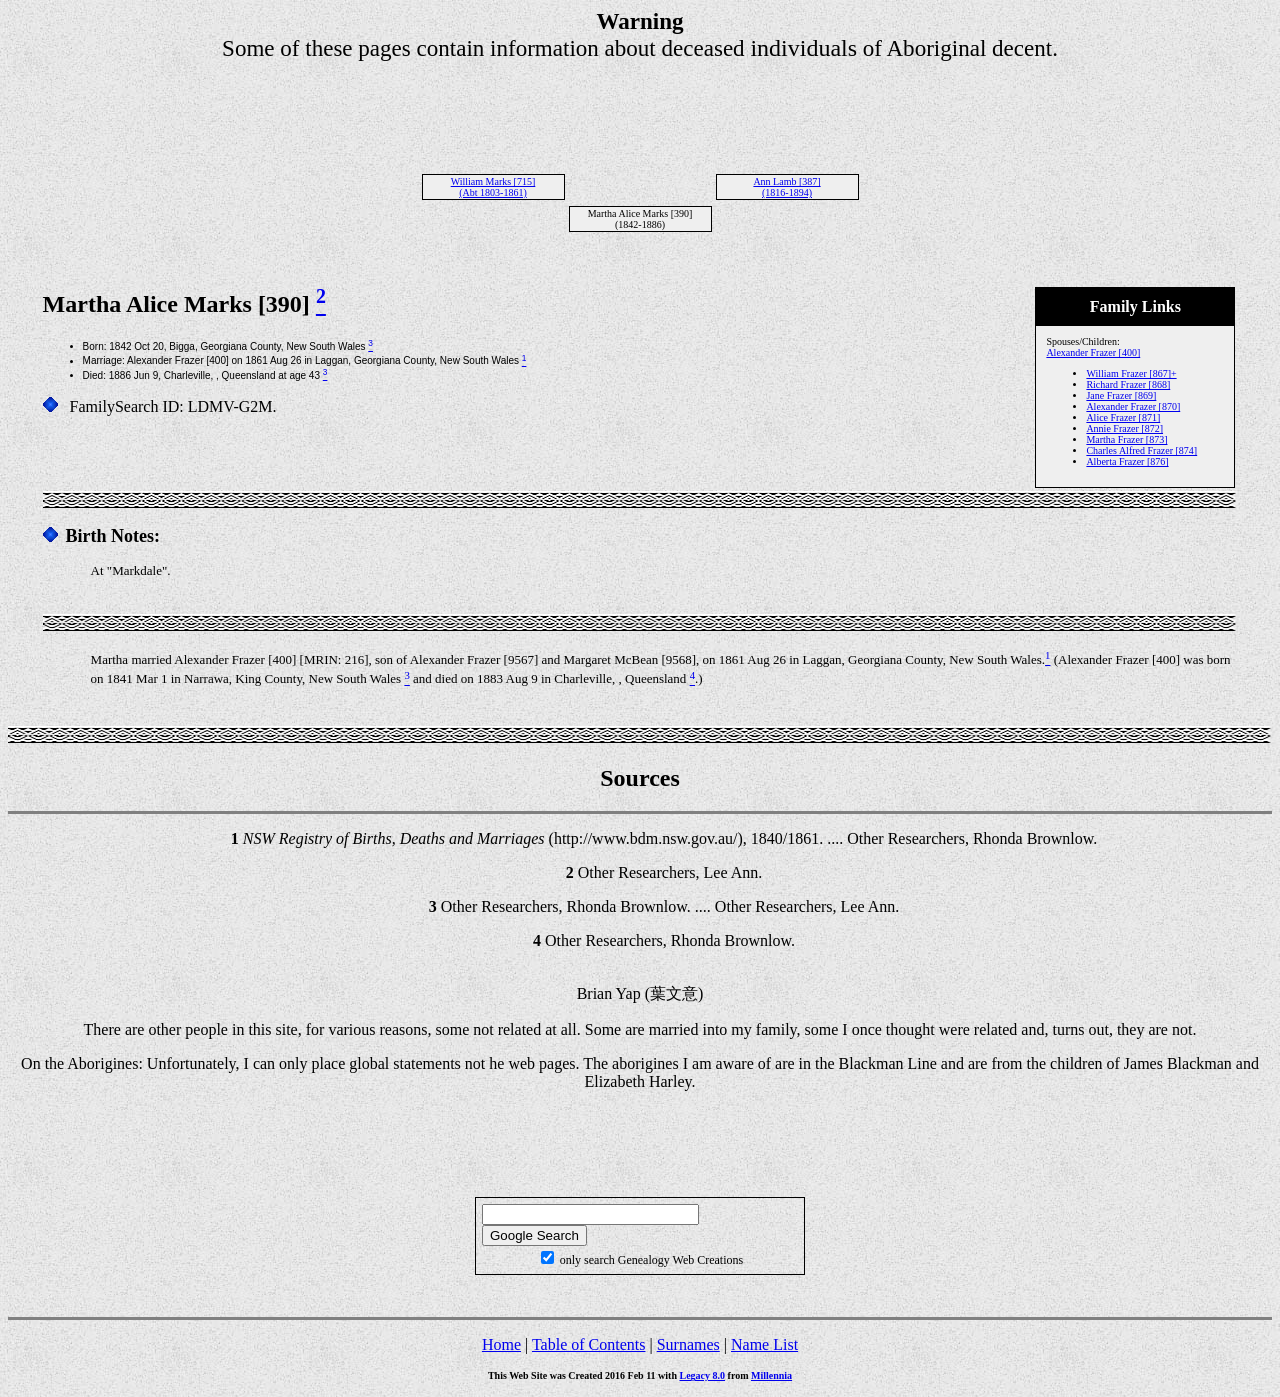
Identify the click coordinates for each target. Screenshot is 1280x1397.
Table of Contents (589, 1344)
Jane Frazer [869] (1121, 395)
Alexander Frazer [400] (1093, 352)
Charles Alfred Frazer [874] (1141, 450)
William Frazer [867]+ (1131, 373)
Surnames (688, 1344)
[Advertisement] (640, 107)
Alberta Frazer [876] (1127, 461)
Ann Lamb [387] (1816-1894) (786, 187)
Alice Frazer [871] (1123, 417)
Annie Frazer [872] (1124, 428)
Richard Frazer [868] (1128, 384)
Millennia (771, 1375)
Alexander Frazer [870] (1133, 406)
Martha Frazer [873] (1126, 439)
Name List (764, 1344)
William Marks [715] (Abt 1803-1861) (493, 187)
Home (501, 1344)
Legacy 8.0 (703, 1375)
